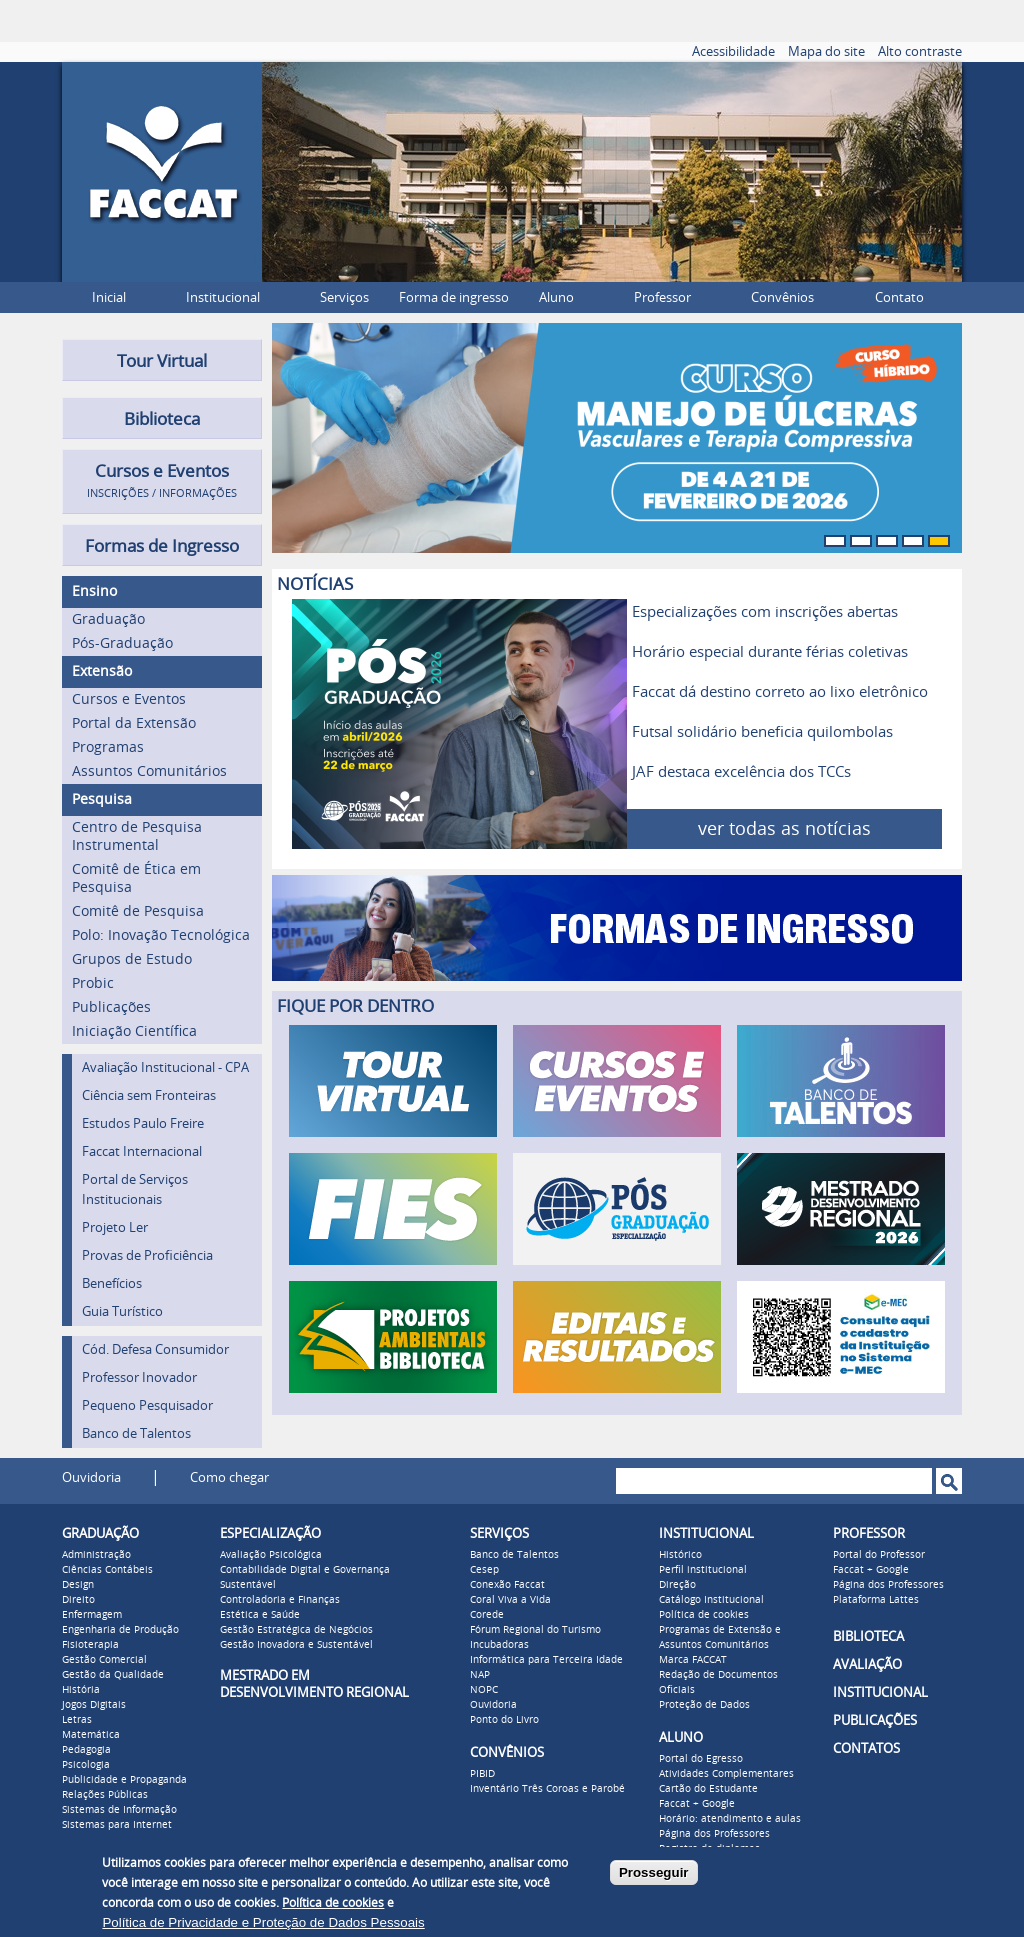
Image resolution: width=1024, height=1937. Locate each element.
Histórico (680, 1555)
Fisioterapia (90, 1645)
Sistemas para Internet (117, 1825)
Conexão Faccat (507, 1585)
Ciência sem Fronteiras (149, 1095)
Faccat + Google (697, 1804)
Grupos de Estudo (132, 959)
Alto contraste (920, 51)
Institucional (223, 297)
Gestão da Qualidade (113, 1675)
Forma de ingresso (454, 297)
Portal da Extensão (134, 723)
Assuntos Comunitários (149, 771)
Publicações (111, 1007)
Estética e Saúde (260, 1615)
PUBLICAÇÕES (875, 1720)
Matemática (91, 1735)
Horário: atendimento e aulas (730, 1819)
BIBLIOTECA (868, 1636)
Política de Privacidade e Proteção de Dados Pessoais (263, 1922)
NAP (480, 1675)
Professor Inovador (139, 1377)
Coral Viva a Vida (510, 1600)
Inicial (109, 297)
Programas (108, 747)
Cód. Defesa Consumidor (155, 1349)
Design (78, 1585)
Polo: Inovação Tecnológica (161, 935)
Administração (96, 1555)
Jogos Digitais (94, 1705)
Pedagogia (86, 1750)
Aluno (556, 297)
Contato (899, 297)
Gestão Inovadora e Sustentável (296, 1645)
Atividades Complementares (726, 1774)
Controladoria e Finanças (280, 1600)
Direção (677, 1585)
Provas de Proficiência (147, 1255)
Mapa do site (826, 51)
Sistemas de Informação (119, 1810)
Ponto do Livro (504, 1720)
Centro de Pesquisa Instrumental (137, 836)
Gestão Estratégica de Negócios (296, 1630)
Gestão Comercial (104, 1660)
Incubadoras (499, 1645)
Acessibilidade (733, 51)
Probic (93, 983)
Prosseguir (654, 1872)
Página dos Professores (714, 1834)
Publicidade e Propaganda (124, 1780)
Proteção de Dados (704, 1705)
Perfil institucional (703, 1570)
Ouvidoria (91, 1477)
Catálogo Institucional (711, 1600)
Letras (77, 1720)
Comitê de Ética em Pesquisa (136, 878)
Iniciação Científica (134, 1031)
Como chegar (229, 1477)
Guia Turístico (122, 1311)
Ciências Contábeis (107, 1570)
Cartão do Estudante (708, 1789)
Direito (78, 1600)
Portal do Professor (879, 1555)
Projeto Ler (115, 1227)
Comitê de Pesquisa (138, 911)
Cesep (484, 1570)
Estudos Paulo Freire (143, 1123)
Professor (662, 297)
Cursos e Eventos (129, 699)
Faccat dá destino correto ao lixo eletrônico (780, 692)
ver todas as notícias (784, 829)
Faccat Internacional (142, 1151)
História (81, 1690)
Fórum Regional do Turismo (535, 1630)
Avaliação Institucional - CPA (165, 1067)
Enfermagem (92, 1615)
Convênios (782, 297)
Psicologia (86, 1765)
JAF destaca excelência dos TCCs (741, 772)
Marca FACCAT (693, 1660)
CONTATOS (866, 1748)
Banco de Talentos (136, 1433)
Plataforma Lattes (876, 1600)
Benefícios (112, 1283)
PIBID (482, 1774)
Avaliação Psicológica (271, 1555)
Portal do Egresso (701, 1759)
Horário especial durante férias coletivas (770, 652)
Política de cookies (704, 1615)
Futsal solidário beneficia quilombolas (762, 732)
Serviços (344, 297)
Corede (487, 1615)
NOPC (484, 1690)
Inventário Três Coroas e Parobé (547, 1789)
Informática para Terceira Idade (546, 1660)
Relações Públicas (105, 1795)
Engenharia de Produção (120, 1630)
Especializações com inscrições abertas (765, 612)
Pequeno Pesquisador (147, 1405)
